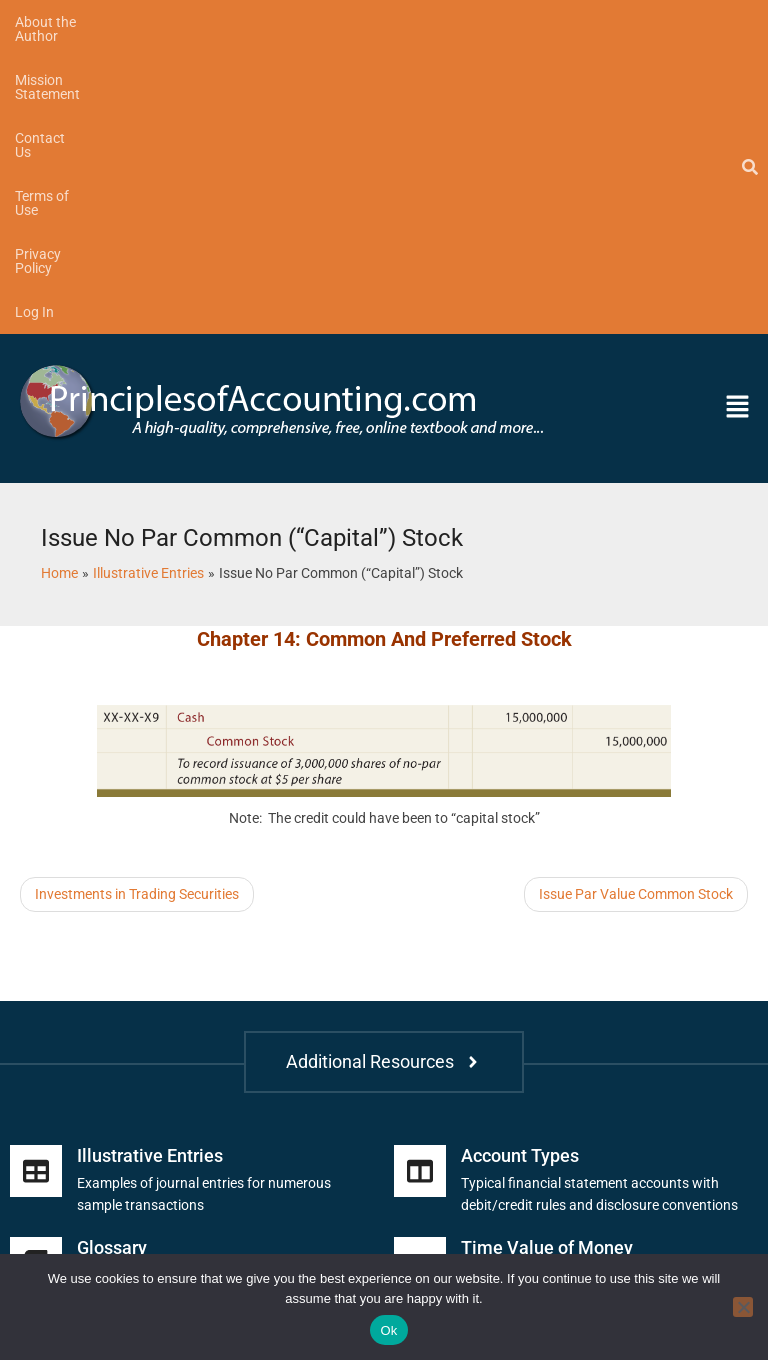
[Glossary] (36, 973)
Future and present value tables (558, 985)
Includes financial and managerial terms (200, 985)
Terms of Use (437, 22)
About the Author (68, 22)
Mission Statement (210, 22)
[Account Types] (420, 881)
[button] (664, 118)
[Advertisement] (254, 652)
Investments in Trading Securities (137, 604)
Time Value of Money (547, 957)
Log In (642, 22)
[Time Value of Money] (420, 973)
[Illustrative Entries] (36, 881)
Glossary (112, 957)
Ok (388, 1330)
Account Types (520, 865)
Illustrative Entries (150, 865)
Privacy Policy (550, 22)
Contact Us (332, 22)
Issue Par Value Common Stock (636, 604)
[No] (743, 1307)
